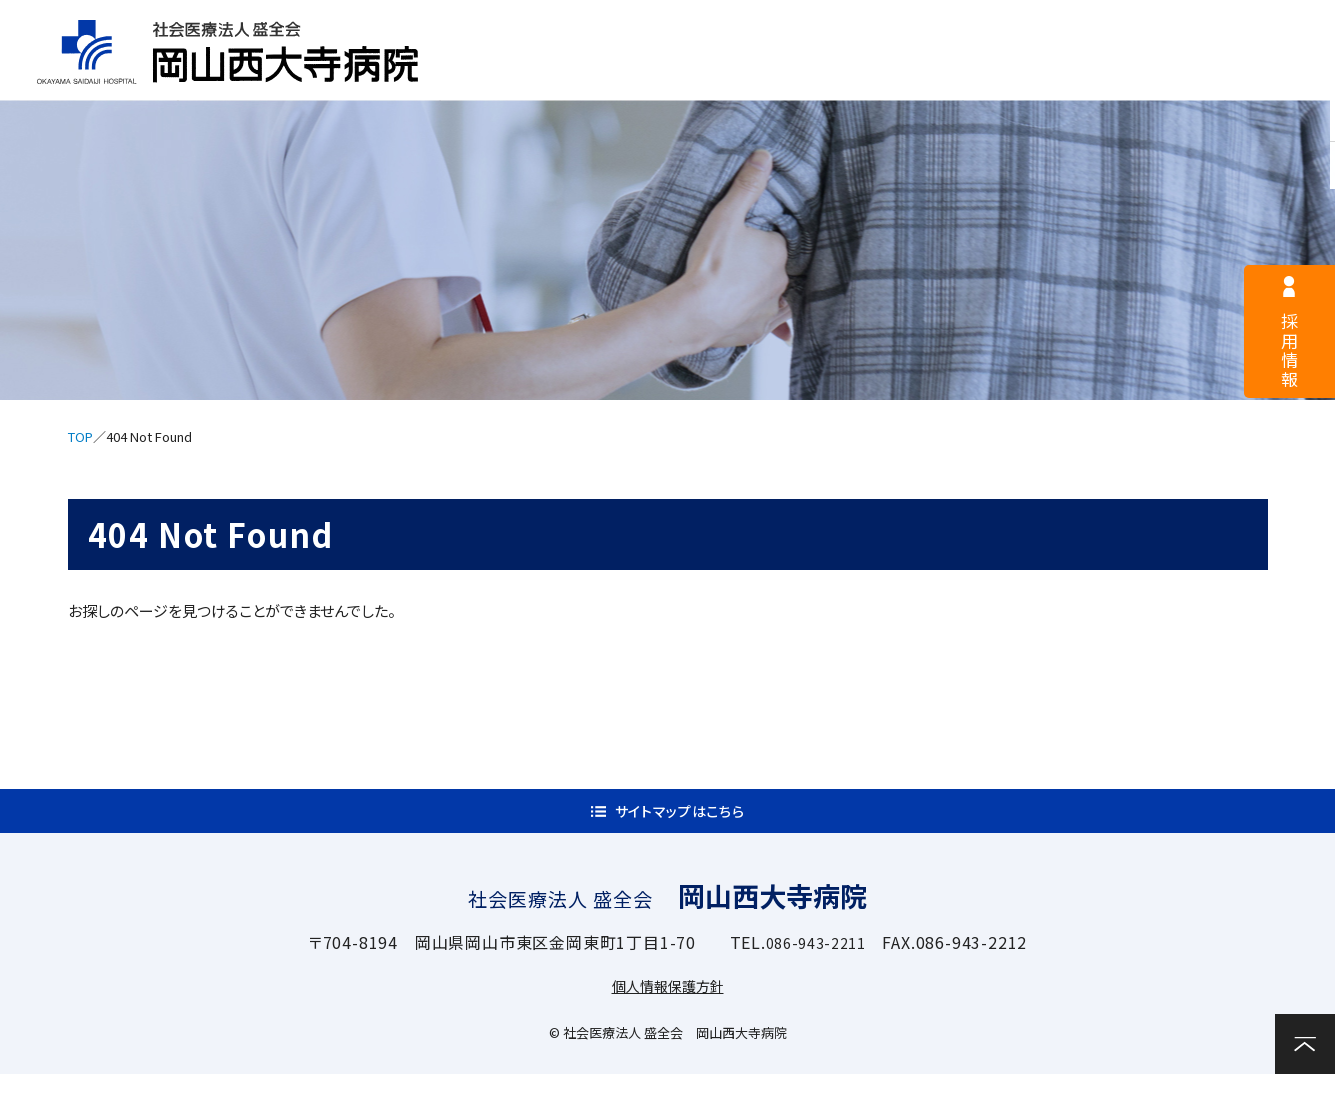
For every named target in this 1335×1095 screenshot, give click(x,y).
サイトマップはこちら (679, 821)
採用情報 (691, 26)
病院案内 (543, 76)
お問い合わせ (1265, 74)
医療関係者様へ (886, 26)
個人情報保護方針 (668, 1006)
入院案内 (832, 76)
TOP (80, 436)
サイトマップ (1093, 26)
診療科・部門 (977, 76)
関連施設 (1122, 76)
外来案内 (687, 76)
